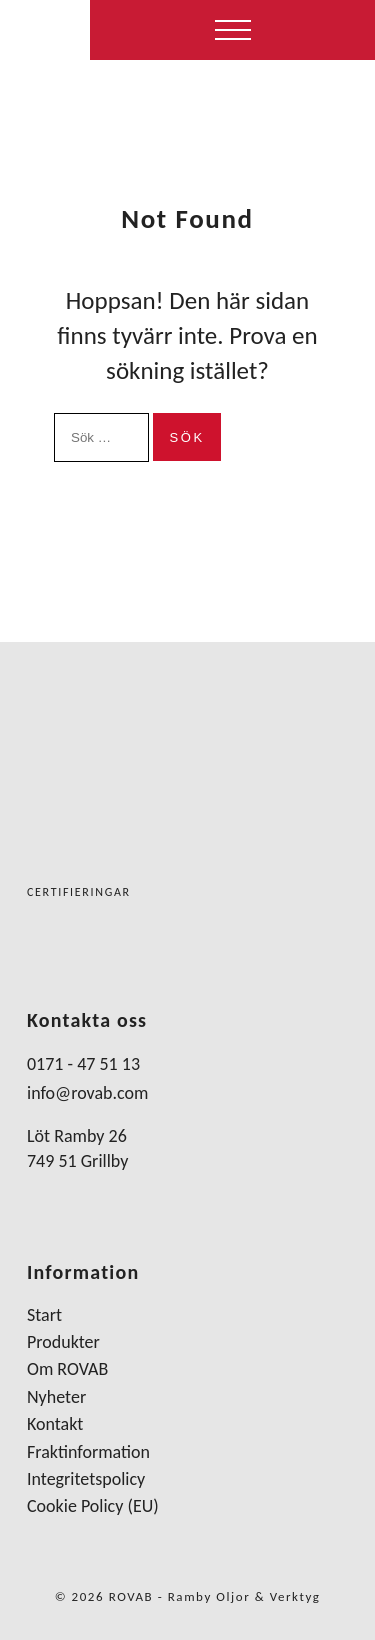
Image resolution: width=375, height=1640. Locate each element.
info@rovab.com (87, 1093)
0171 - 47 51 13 (83, 1064)
